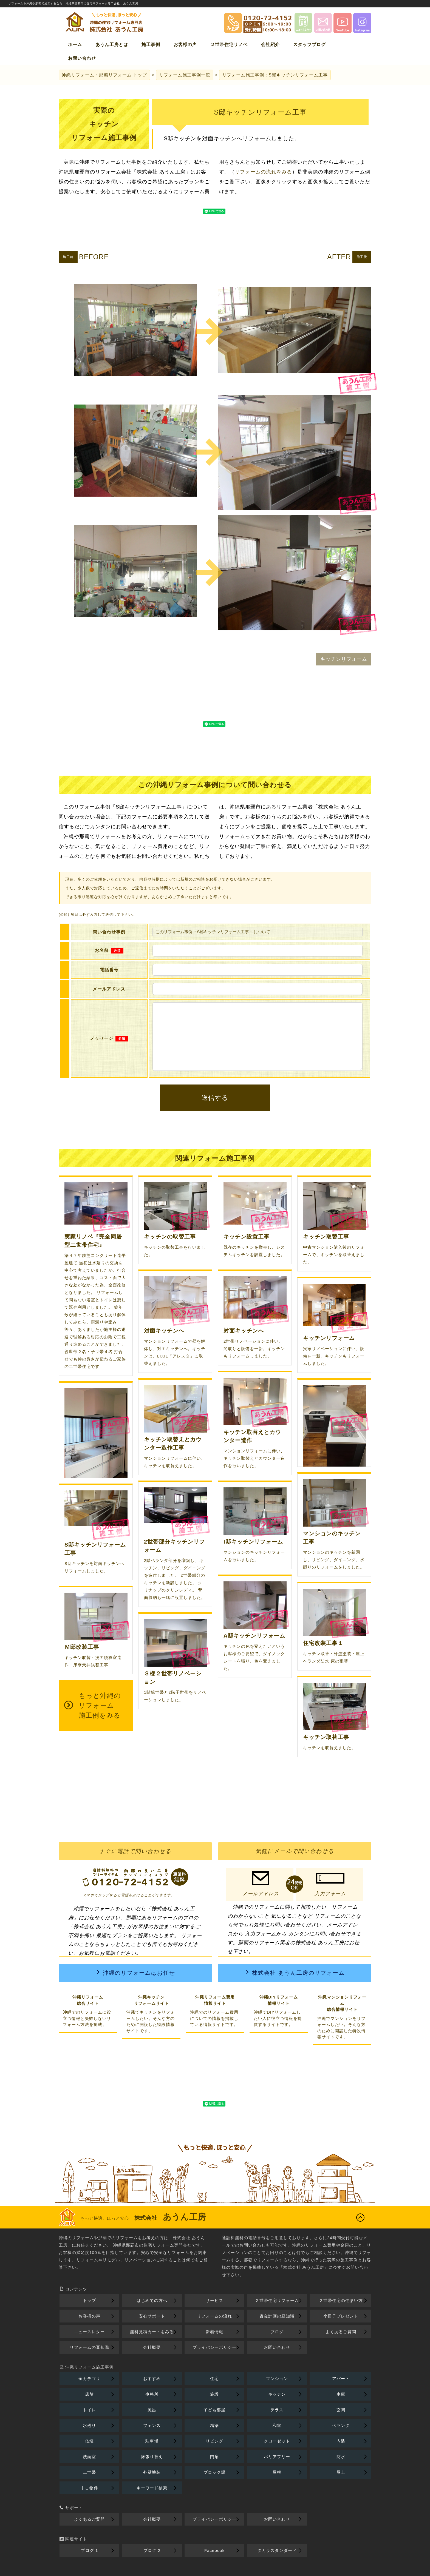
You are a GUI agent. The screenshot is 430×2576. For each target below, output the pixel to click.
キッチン (277, 2394)
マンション (277, 2378)
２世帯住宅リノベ (229, 44)
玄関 (340, 2409)
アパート (341, 2378)
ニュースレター (89, 2331)
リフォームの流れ (214, 2316)
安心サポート (152, 2316)
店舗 (89, 2394)
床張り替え (152, 2456)
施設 (214, 2394)
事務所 (152, 2394)
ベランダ (341, 2425)
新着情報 (214, 2331)
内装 (340, 2441)
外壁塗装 (152, 2472)
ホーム (75, 44)
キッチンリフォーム (343, 659)
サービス (214, 2300)
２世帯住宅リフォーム (277, 2300)
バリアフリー (277, 2456)
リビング (214, 2441)
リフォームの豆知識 (89, 2347)
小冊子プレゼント (340, 2316)
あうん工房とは (111, 44)
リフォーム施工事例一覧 (184, 75)
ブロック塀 (214, 2472)
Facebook (214, 2550)
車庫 (340, 2394)
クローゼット (277, 2441)
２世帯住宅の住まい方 (341, 2300)
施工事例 (151, 44)
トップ (104, 75)
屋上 (340, 2472)
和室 (277, 2425)
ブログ (277, 2331)
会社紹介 (270, 44)
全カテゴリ (89, 2378)
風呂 (152, 2409)
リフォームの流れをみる (263, 172)
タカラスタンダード (277, 2550)
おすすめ (152, 2378)
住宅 (214, 2378)
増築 (214, 2425)
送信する (215, 1097)
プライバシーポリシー (214, 2347)
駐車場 (152, 2441)
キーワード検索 (152, 2488)
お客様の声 (185, 44)
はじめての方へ (152, 2300)
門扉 (214, 2456)
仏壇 (89, 2441)
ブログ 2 (152, 2550)
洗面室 (89, 2456)
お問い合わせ (82, 58)
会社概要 (152, 2347)
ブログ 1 (89, 2550)
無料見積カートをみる (152, 2331)
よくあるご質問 (341, 2331)
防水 (340, 2456)
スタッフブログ (309, 44)
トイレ (89, 2409)
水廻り (89, 2425)
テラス (277, 2409)
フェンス (152, 2425)
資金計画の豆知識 (277, 2316)
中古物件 (89, 2488)
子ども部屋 (214, 2409)
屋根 (277, 2472)
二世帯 (89, 2472)
